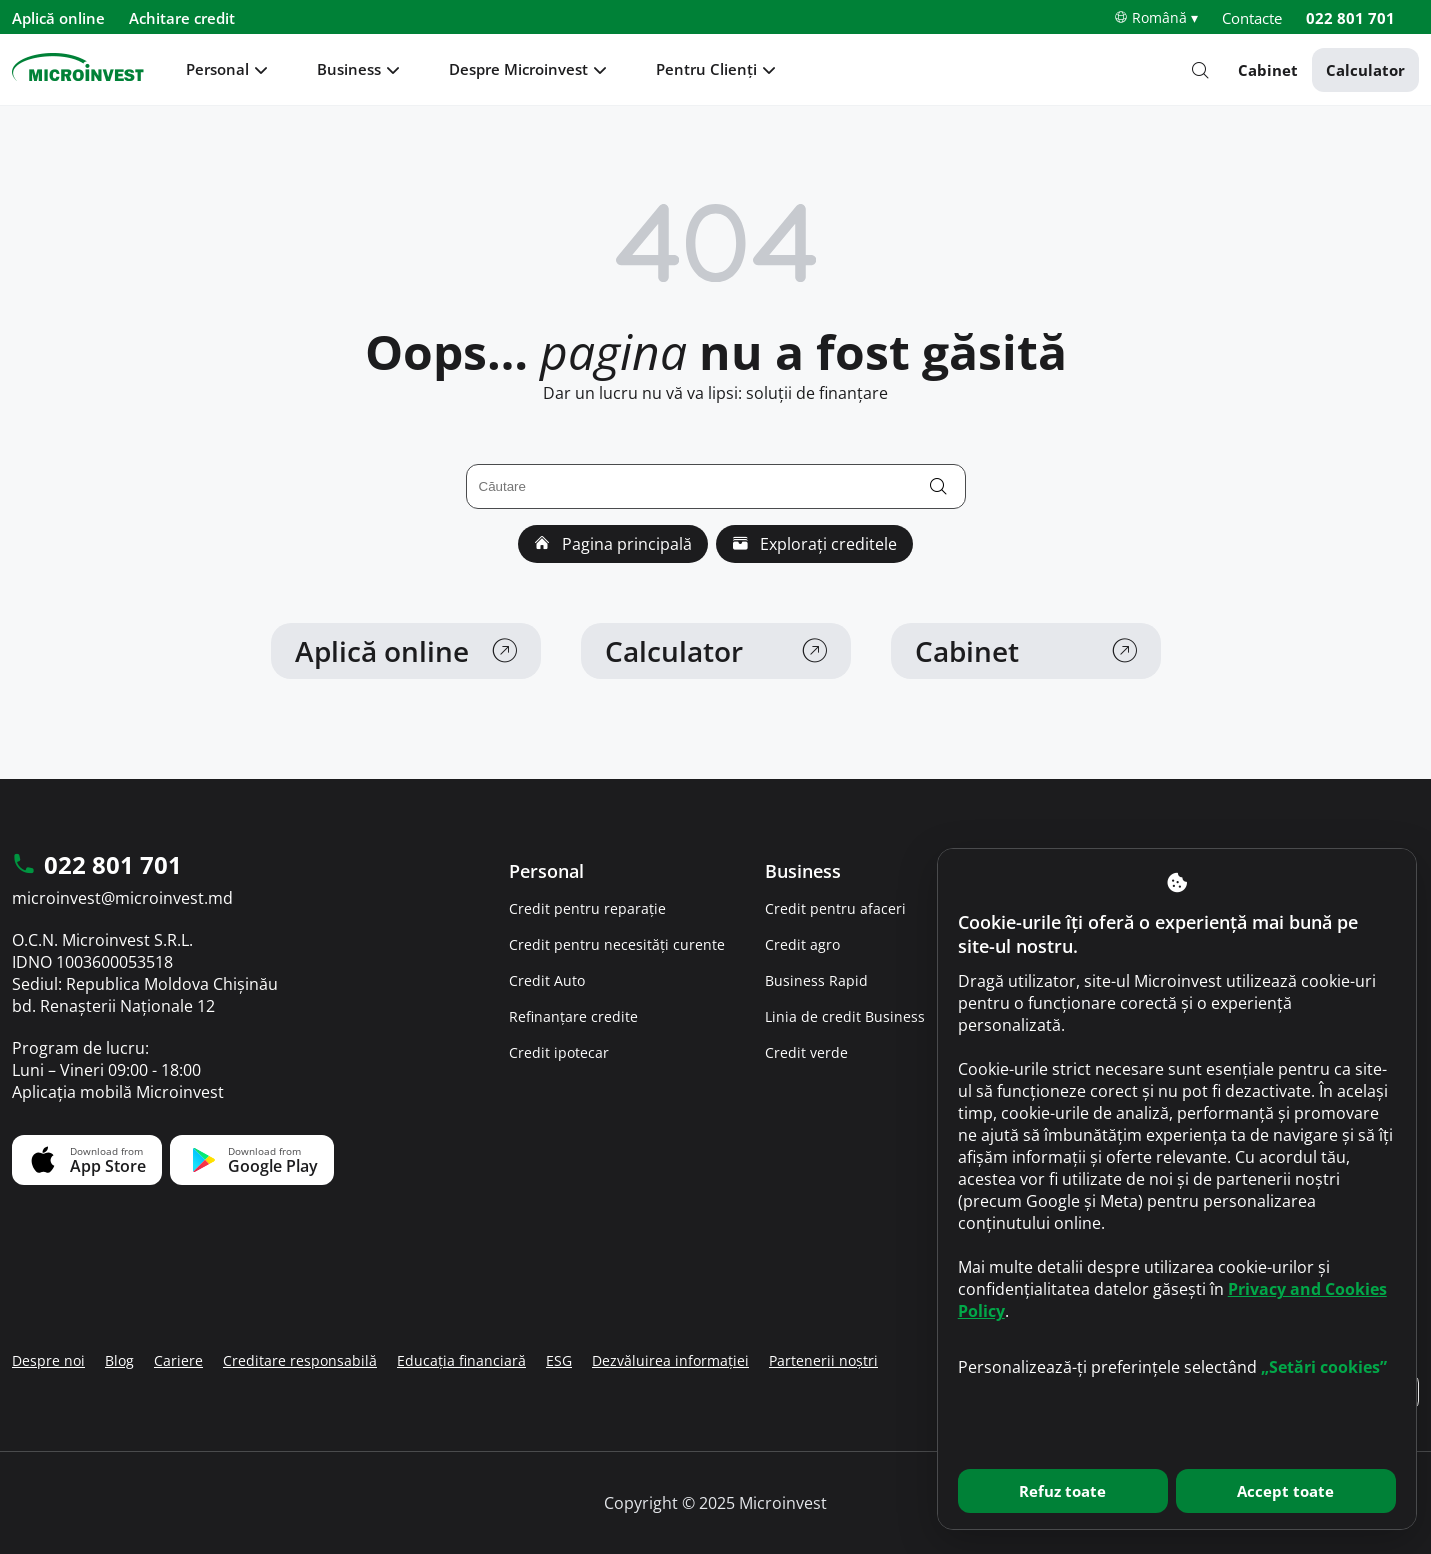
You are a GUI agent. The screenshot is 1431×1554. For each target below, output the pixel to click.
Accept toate (1285, 1491)
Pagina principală (613, 544)
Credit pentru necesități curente (617, 944)
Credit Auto (547, 980)
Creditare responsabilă (300, 1360)
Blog (119, 1360)
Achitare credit (182, 18)
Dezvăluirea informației (670, 1360)
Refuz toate (1062, 1491)
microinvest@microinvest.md (122, 898)
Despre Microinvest (518, 69)
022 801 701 (1350, 18)
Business (349, 69)
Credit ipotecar (559, 1052)
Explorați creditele (814, 544)
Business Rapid (816, 980)
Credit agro (802, 944)
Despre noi (48, 1360)
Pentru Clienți (706, 69)
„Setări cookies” (1324, 1367)
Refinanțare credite (573, 1016)
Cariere (178, 1360)
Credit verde (806, 1052)
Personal (217, 69)
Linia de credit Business (845, 1016)
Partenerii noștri (823, 1360)
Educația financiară (461, 1360)
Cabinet (1268, 70)
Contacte (1252, 18)
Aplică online (58, 18)
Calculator (1365, 70)
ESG (559, 1360)
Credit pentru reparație (587, 908)
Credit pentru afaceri (835, 908)
